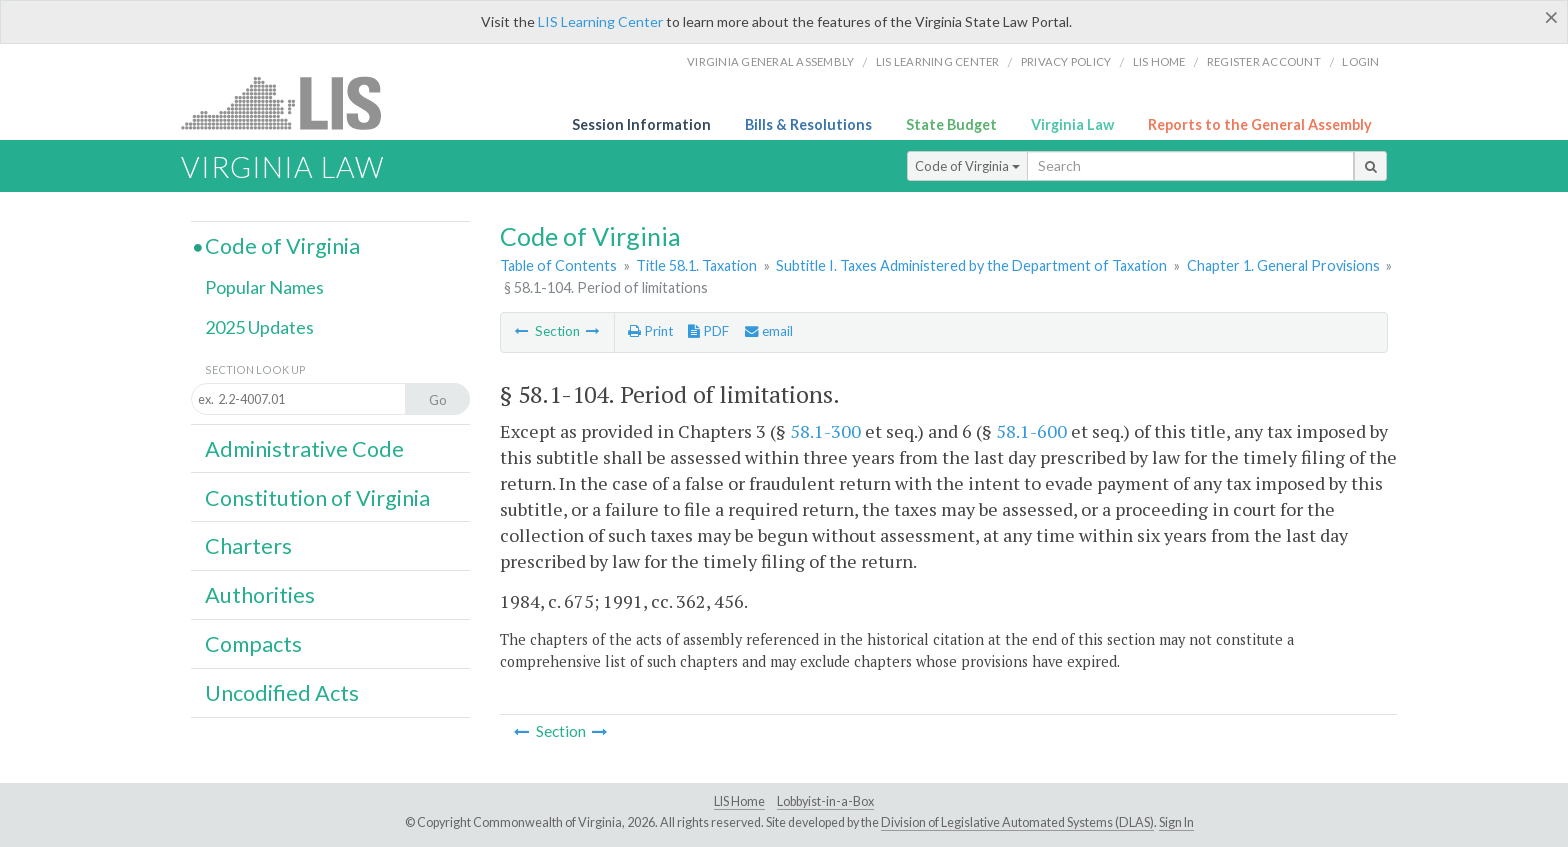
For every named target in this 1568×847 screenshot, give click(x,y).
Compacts (253, 644)
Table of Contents (558, 265)
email (769, 331)
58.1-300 (825, 431)
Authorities (260, 595)
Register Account (1264, 61)
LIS (292, 102)
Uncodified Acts (282, 693)
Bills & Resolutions (808, 124)
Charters (248, 546)
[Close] (1551, 17)
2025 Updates (259, 327)
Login (1360, 61)
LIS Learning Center (600, 21)
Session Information (641, 124)
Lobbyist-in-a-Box (825, 801)
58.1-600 (1031, 431)
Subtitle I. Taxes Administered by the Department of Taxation (971, 265)
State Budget (951, 124)
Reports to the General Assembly (1260, 124)
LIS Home (739, 801)
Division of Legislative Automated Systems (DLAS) (1017, 822)
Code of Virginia (967, 166)
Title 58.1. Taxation (696, 265)
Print (650, 331)
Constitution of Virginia (317, 498)
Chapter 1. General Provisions (1283, 265)
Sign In (1176, 822)
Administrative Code (304, 449)
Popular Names (264, 287)
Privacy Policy (1066, 61)
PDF (708, 331)
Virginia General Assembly (770, 61)
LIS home (1159, 61)
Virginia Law (1072, 124)
